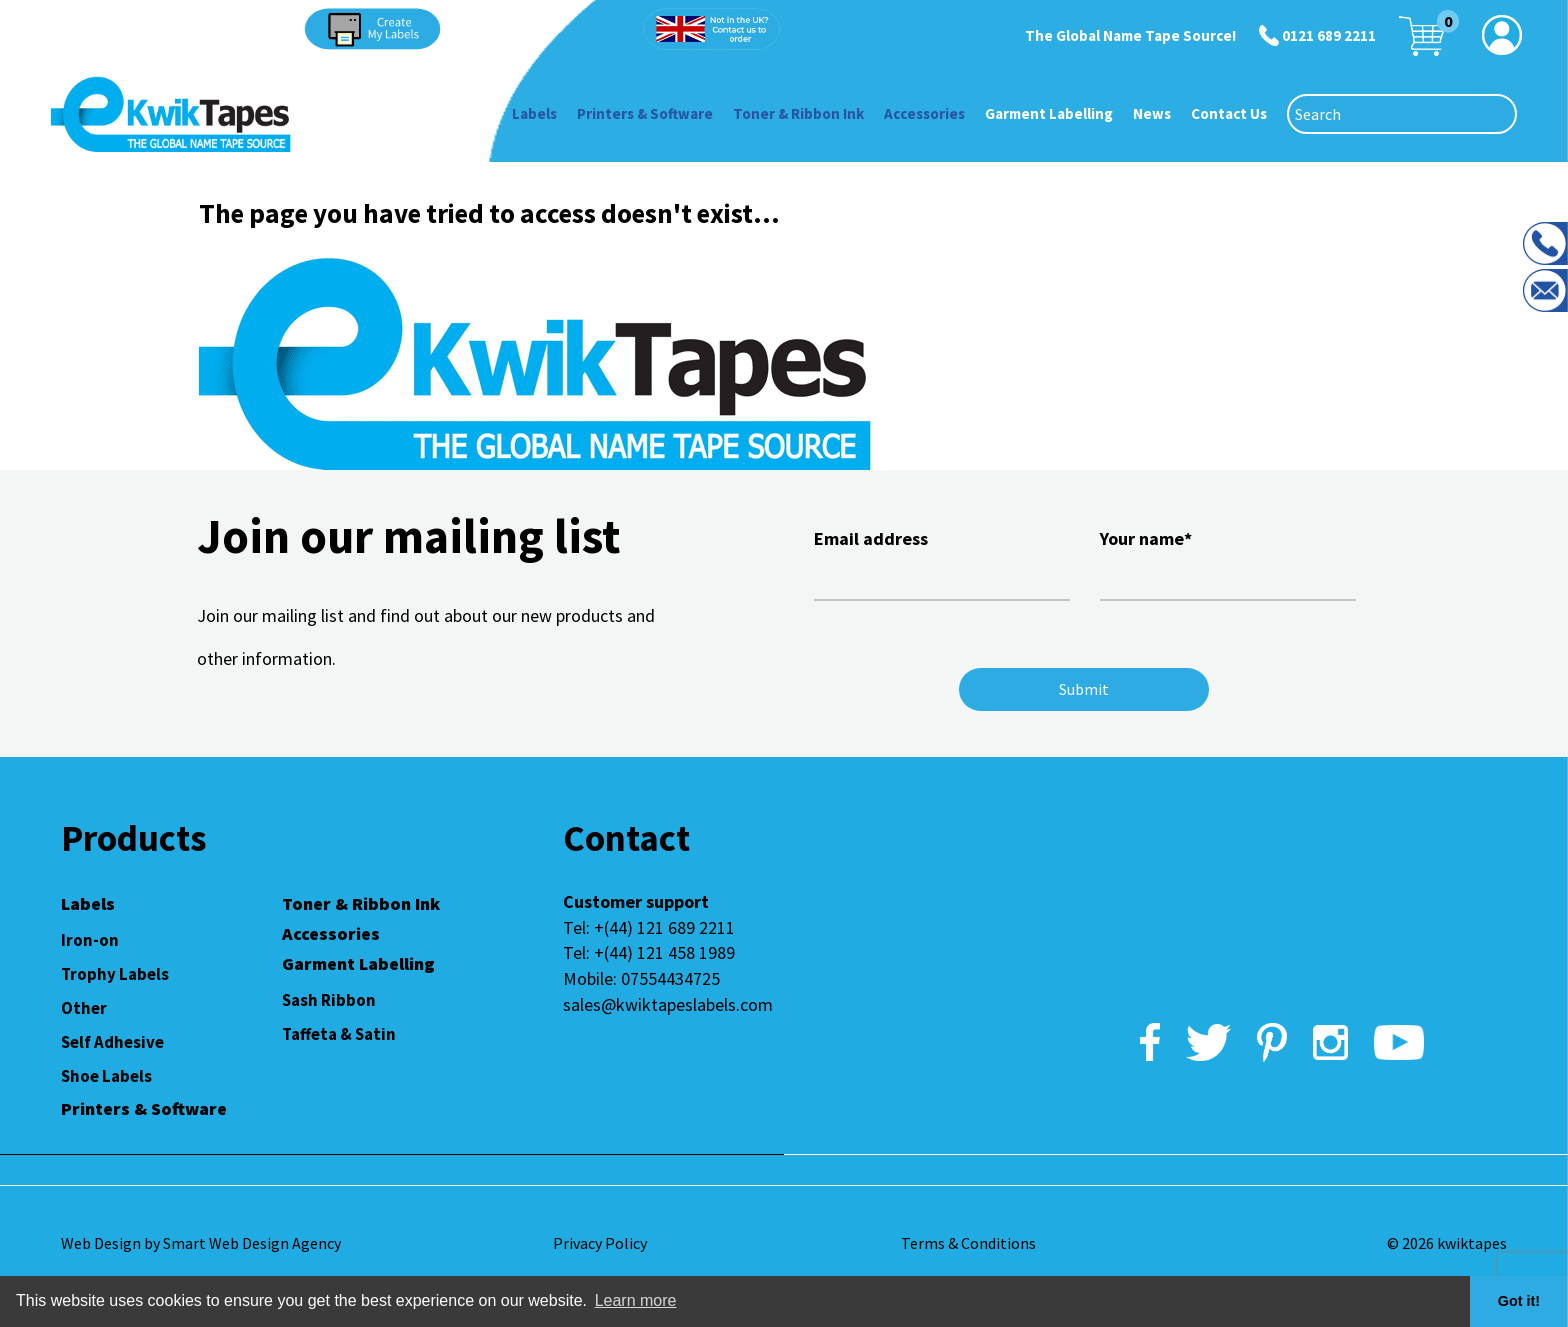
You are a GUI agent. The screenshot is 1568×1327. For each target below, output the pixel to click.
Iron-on (90, 940)
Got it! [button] (1519, 1301)
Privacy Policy (600, 1243)
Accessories (924, 113)
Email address (942, 562)
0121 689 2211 (1329, 35)
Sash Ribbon (329, 1000)
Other (84, 1008)
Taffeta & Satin (339, 1034)
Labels (534, 113)
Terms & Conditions (968, 1243)
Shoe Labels (106, 1076)
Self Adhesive (112, 1042)
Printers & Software (645, 113)
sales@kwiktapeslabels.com (668, 1004)
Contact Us (1229, 113)
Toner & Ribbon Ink (798, 113)
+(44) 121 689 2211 (664, 927)
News (1152, 113)
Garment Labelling (1049, 113)
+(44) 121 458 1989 (664, 952)
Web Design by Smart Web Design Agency (201, 1243)
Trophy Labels (115, 974)
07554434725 (670, 978)
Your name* (1228, 562)
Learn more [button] (636, 1300)
